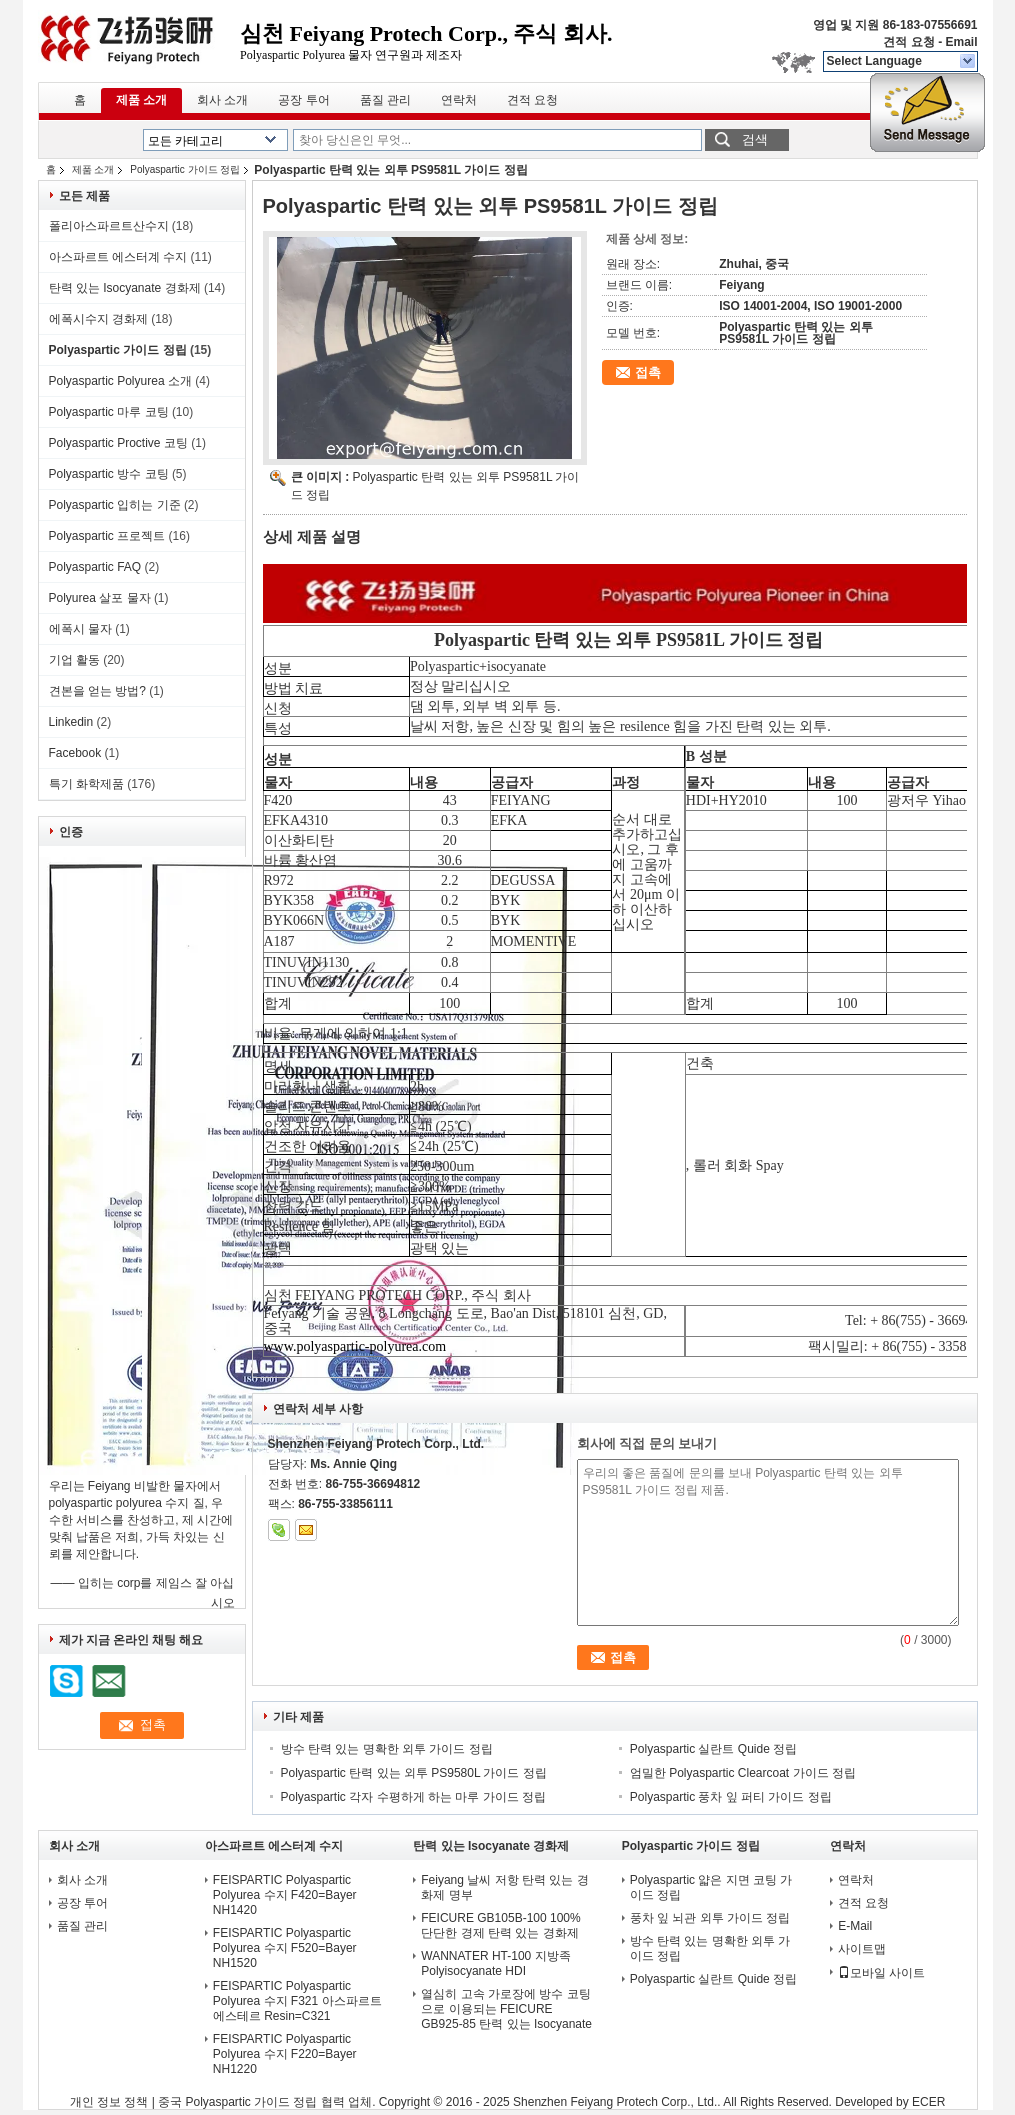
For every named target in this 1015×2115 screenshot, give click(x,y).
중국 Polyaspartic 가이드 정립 (237, 2102)
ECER (928, 2102)
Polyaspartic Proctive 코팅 (118, 443)
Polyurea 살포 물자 (100, 598)
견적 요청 (908, 42)
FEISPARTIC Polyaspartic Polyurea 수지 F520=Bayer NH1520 (285, 1948)
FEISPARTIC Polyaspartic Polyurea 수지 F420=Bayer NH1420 (285, 1895)
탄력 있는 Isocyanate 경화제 (125, 288)
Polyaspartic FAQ (95, 567)
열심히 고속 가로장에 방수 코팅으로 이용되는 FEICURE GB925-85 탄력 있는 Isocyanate (506, 2009)
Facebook (75, 753)
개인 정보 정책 (109, 2102)
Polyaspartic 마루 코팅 (109, 412)
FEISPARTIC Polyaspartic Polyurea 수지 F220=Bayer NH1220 (285, 2054)
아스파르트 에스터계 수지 (118, 257)
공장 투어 (303, 100)
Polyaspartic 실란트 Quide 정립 (713, 1749)
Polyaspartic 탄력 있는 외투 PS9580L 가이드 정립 (414, 1773)
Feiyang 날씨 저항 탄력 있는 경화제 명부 (504, 1887)
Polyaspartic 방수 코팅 (109, 474)
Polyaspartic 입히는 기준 (115, 505)
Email (961, 42)
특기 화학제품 (86, 784)
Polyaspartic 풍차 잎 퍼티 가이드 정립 (731, 1797)
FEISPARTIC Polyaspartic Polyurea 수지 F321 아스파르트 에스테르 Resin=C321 (297, 2001)
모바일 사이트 (881, 1973)
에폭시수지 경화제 (98, 319)
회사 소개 (222, 100)
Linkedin (71, 722)
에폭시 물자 (80, 629)
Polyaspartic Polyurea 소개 (120, 381)
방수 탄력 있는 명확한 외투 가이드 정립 (387, 1749)
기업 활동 (74, 660)
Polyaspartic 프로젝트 (107, 536)
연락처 (459, 100)
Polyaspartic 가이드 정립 (185, 169)
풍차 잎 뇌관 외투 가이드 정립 (710, 1918)
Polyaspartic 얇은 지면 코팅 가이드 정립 (711, 1887)
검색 (755, 139)
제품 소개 (141, 100)
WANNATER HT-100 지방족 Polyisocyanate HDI (495, 1963)
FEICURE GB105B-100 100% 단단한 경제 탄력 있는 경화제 (500, 1925)
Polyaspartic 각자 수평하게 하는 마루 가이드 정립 (413, 1797)
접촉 (648, 372)
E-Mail (855, 1926)
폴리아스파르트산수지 (109, 226)
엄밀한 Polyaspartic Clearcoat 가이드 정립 (743, 1773)
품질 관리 (385, 100)
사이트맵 (862, 1949)
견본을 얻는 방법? (97, 691)
